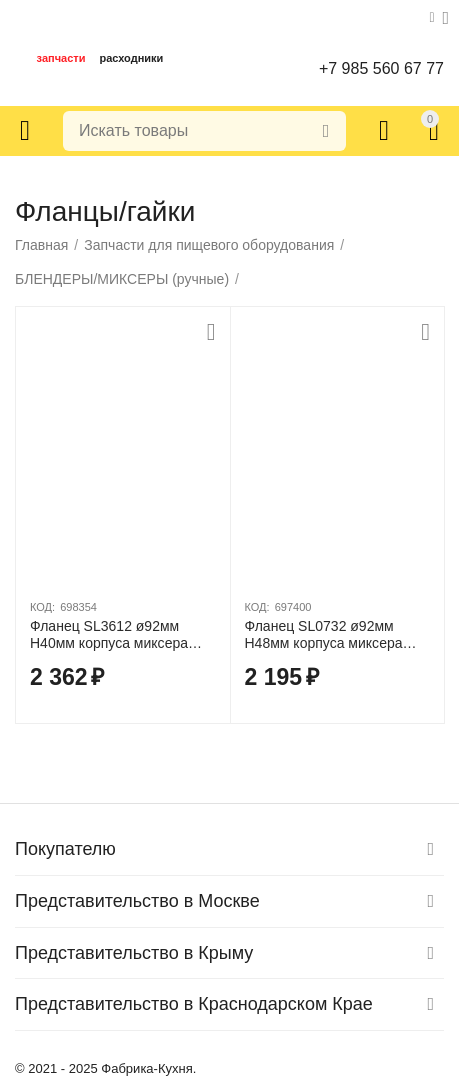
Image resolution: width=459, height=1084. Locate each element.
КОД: (42, 607)
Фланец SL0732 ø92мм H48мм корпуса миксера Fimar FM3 (324, 635)
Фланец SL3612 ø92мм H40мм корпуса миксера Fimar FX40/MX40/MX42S (112, 635)
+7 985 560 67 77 (381, 68)
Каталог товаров (25, 131)
